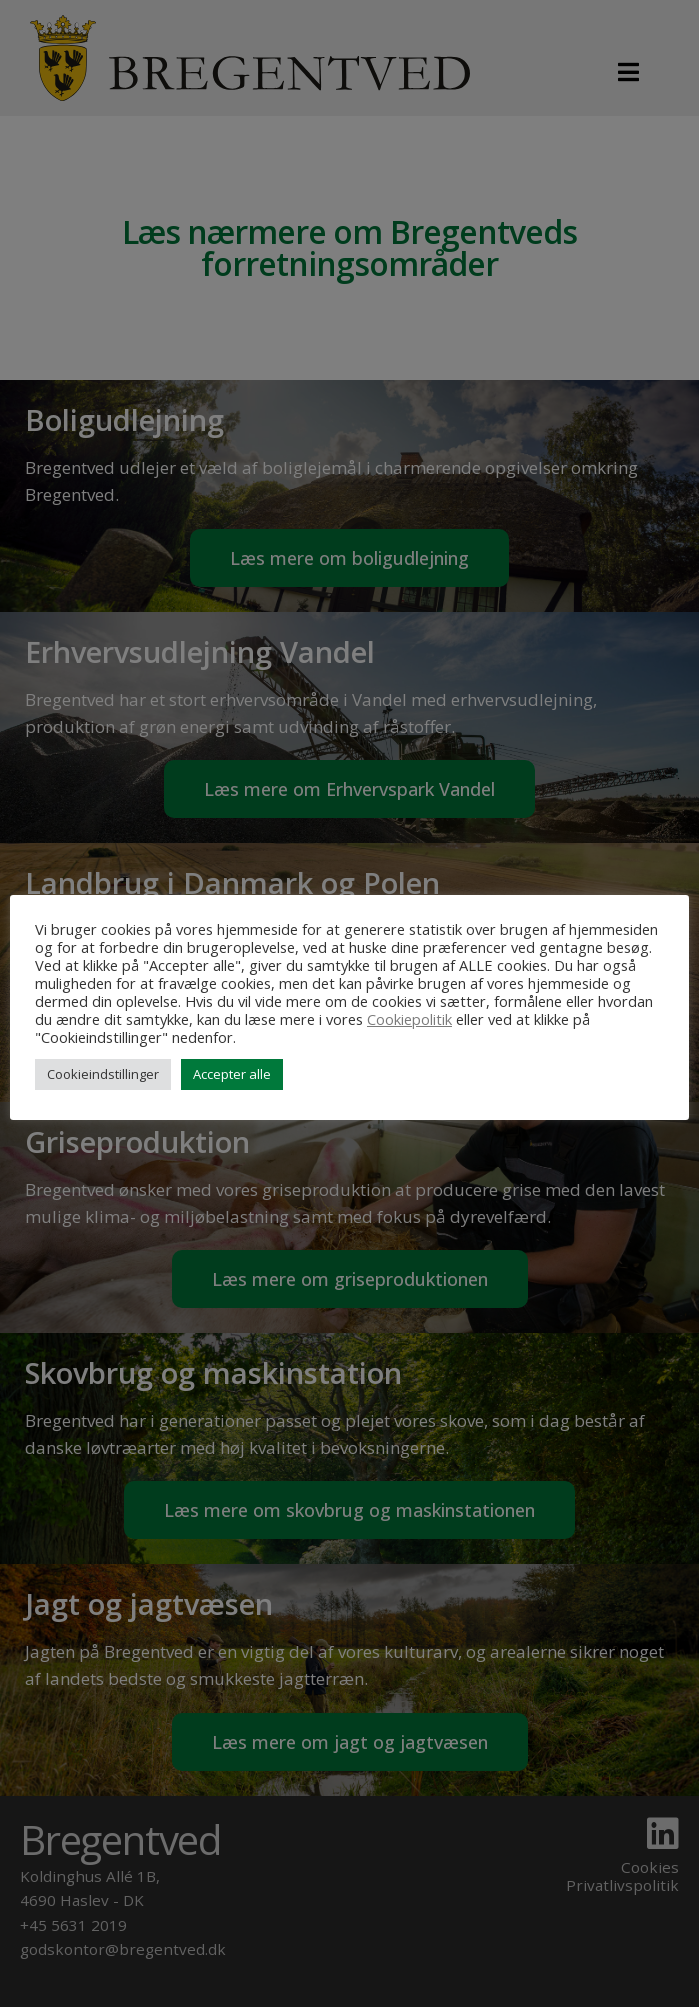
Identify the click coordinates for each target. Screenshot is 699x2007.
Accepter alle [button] (232, 1074)
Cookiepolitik (409, 1019)
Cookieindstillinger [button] (103, 1074)
